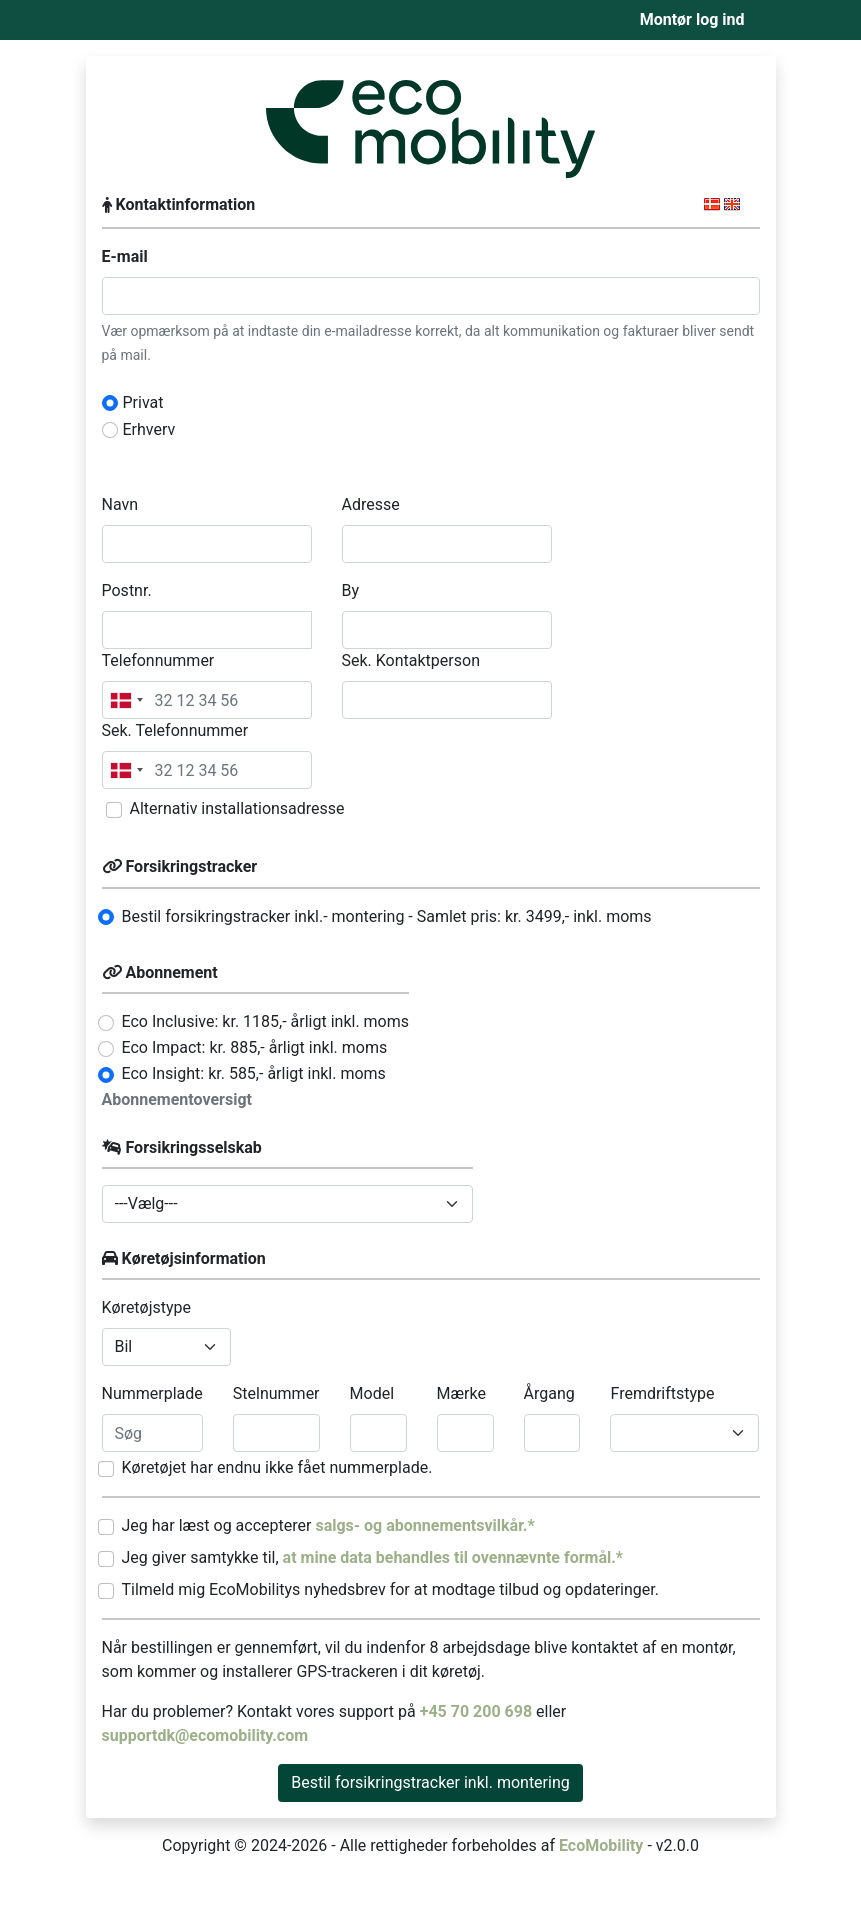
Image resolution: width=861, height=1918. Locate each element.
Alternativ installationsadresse (237, 808)
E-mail (125, 256)
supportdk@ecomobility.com (205, 1735)
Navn (120, 504)
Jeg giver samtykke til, (373, 1557)
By (351, 590)
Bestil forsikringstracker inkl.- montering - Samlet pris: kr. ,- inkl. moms (387, 917)
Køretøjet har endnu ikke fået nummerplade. (277, 1467)
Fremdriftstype (662, 1393)
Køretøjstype (147, 1307)
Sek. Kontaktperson (411, 660)
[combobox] (126, 700)
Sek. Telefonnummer (175, 730)
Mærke (461, 1393)
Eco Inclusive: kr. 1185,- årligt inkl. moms (266, 1021)
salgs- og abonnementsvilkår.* (424, 1525)
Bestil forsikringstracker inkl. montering (430, 1782)
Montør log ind (692, 19)
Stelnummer (276, 1393)
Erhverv (149, 429)
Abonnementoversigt (177, 1099)
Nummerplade (152, 1393)
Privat (143, 402)
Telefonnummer (158, 660)
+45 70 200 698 (478, 1711)
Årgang (549, 1393)
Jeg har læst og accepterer (328, 1525)
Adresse (371, 504)
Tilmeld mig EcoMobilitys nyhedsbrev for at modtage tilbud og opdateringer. (390, 1589)
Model (372, 1393)
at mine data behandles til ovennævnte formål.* (453, 1557)
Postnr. (127, 590)
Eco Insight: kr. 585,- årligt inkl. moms (254, 1073)
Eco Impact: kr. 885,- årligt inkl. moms (255, 1047)
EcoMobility (601, 1845)
